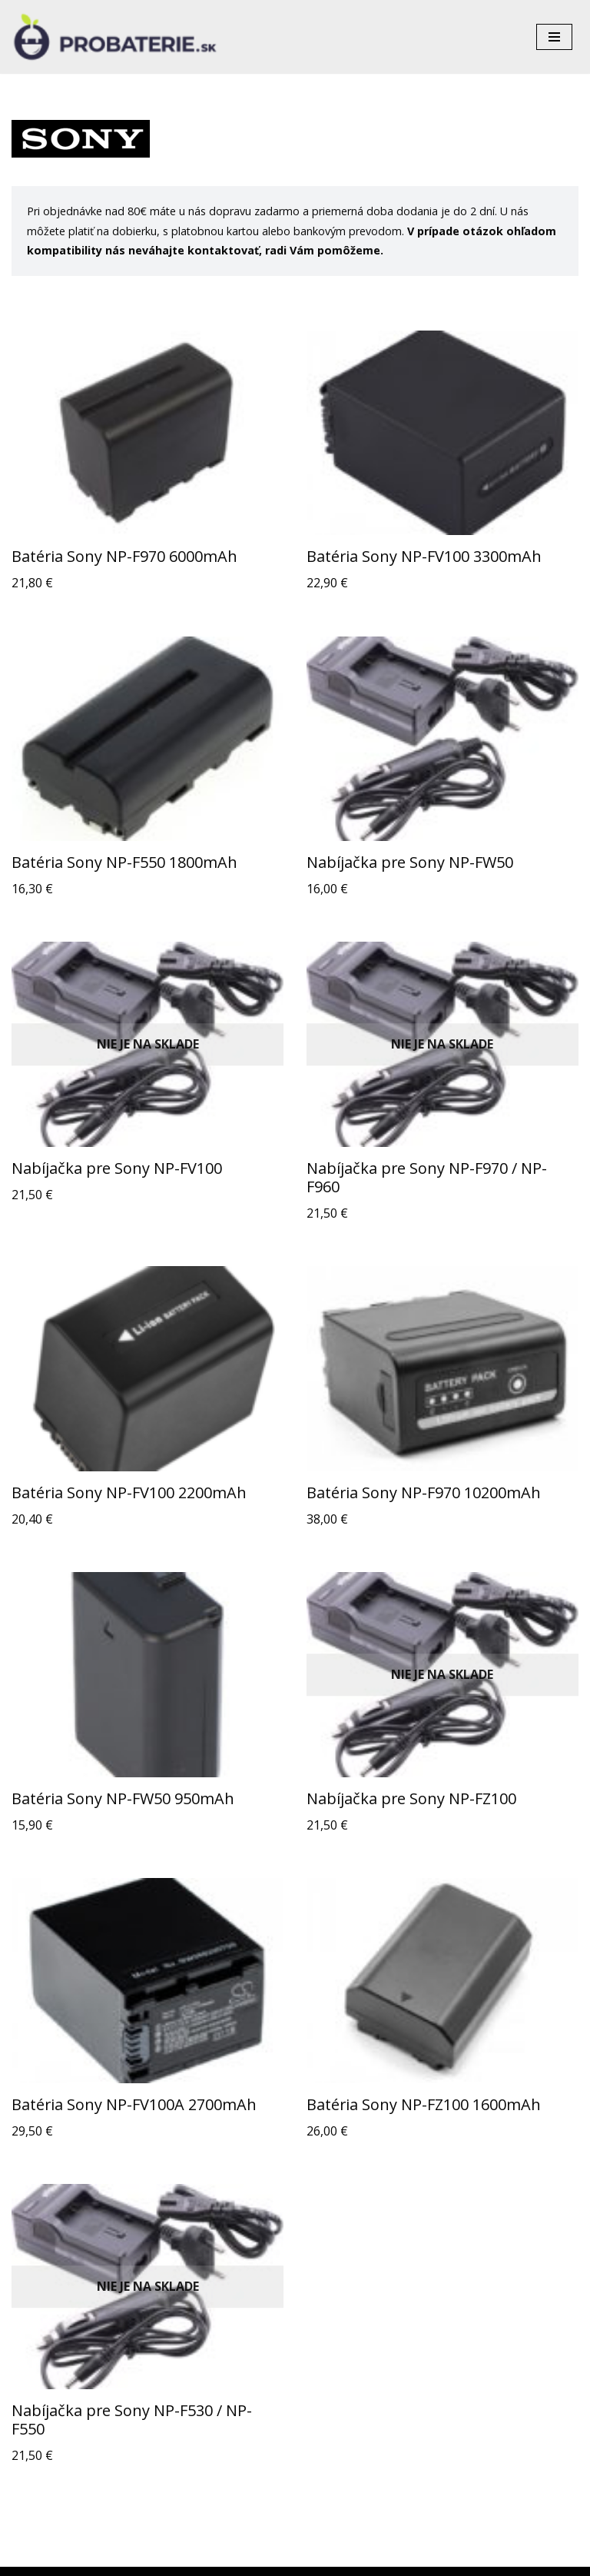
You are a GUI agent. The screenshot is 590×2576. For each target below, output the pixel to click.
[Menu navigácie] (554, 37)
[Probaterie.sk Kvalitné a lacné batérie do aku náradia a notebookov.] (115, 37)
